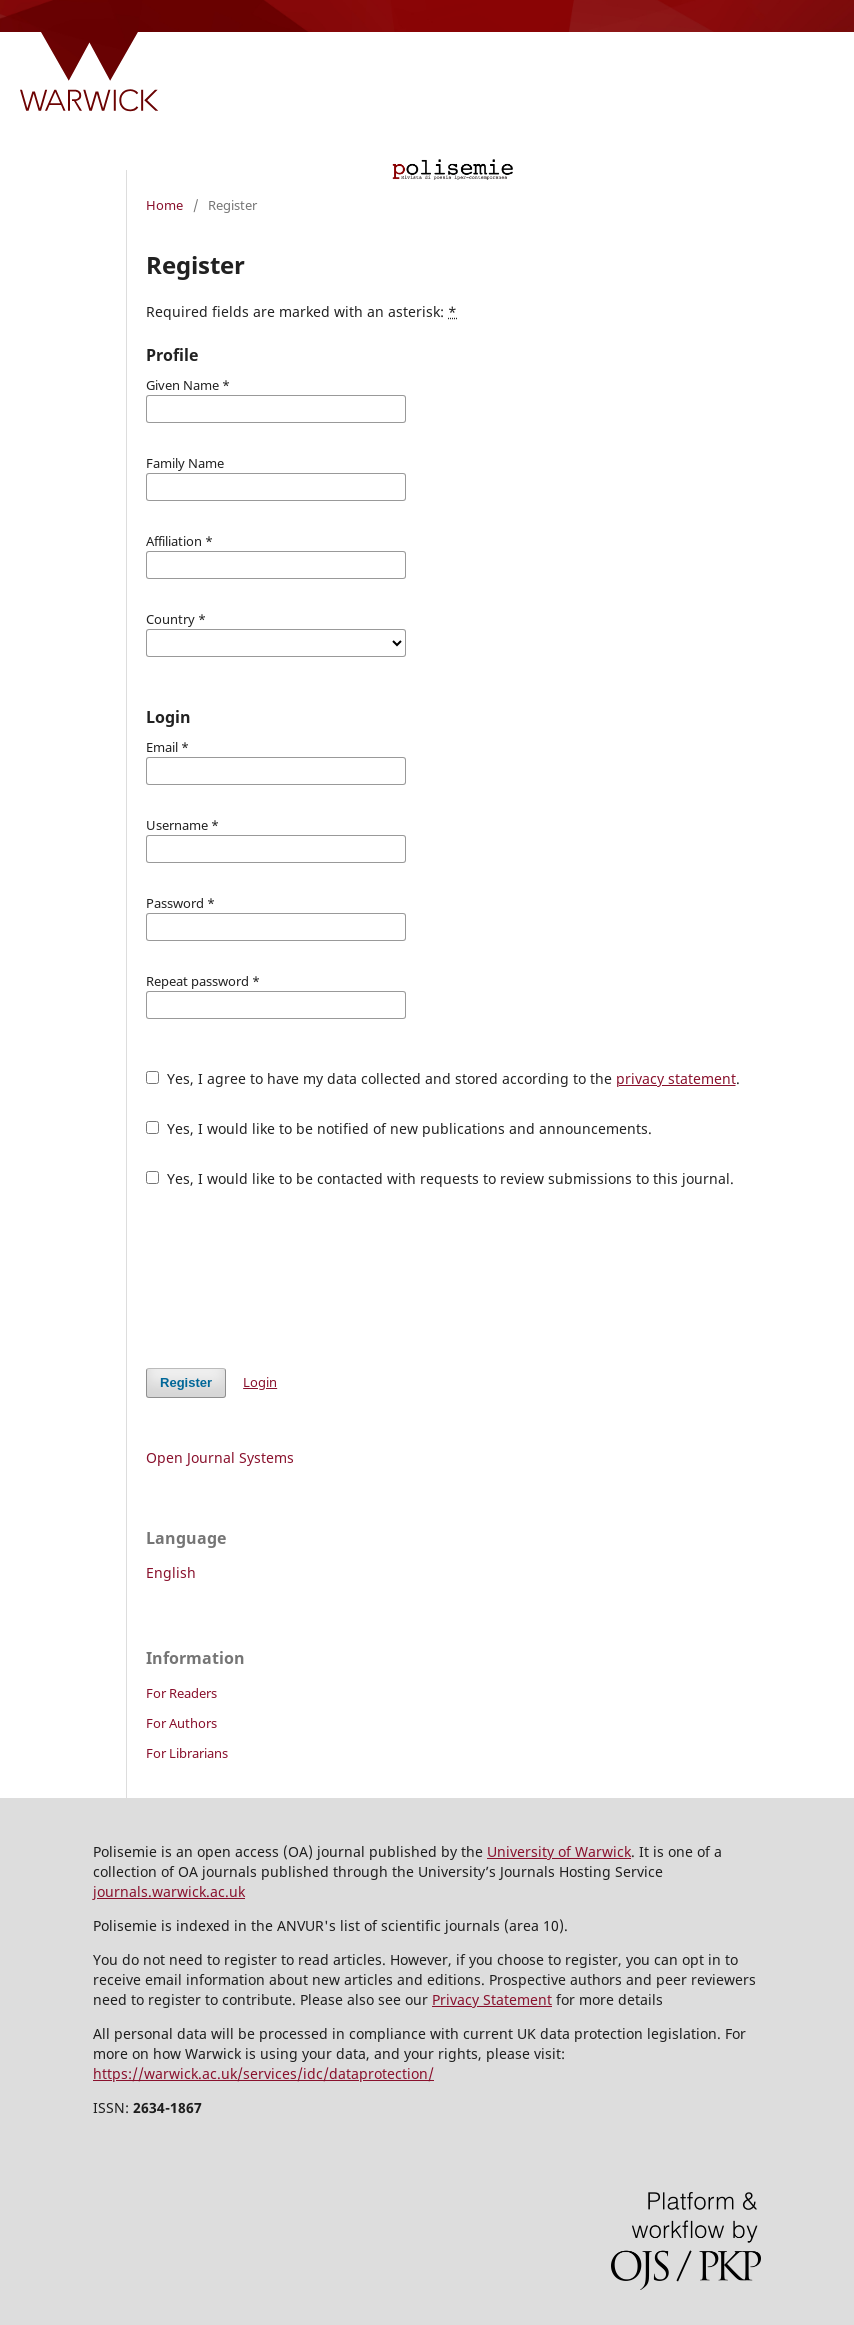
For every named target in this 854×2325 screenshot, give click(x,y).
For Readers (181, 1693)
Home (164, 205)
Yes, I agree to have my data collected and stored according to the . (443, 1078)
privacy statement (676, 1078)
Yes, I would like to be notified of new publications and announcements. (399, 1128)
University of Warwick (559, 1851)
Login (260, 1382)
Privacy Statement (492, 1999)
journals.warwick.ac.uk (169, 1891)
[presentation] (298, 1278)
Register (186, 1382)
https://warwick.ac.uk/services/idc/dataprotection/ (263, 2073)
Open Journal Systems (220, 1457)
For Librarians (187, 1753)
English (171, 1572)
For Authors (181, 1723)
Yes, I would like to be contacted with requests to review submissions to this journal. (440, 1178)
